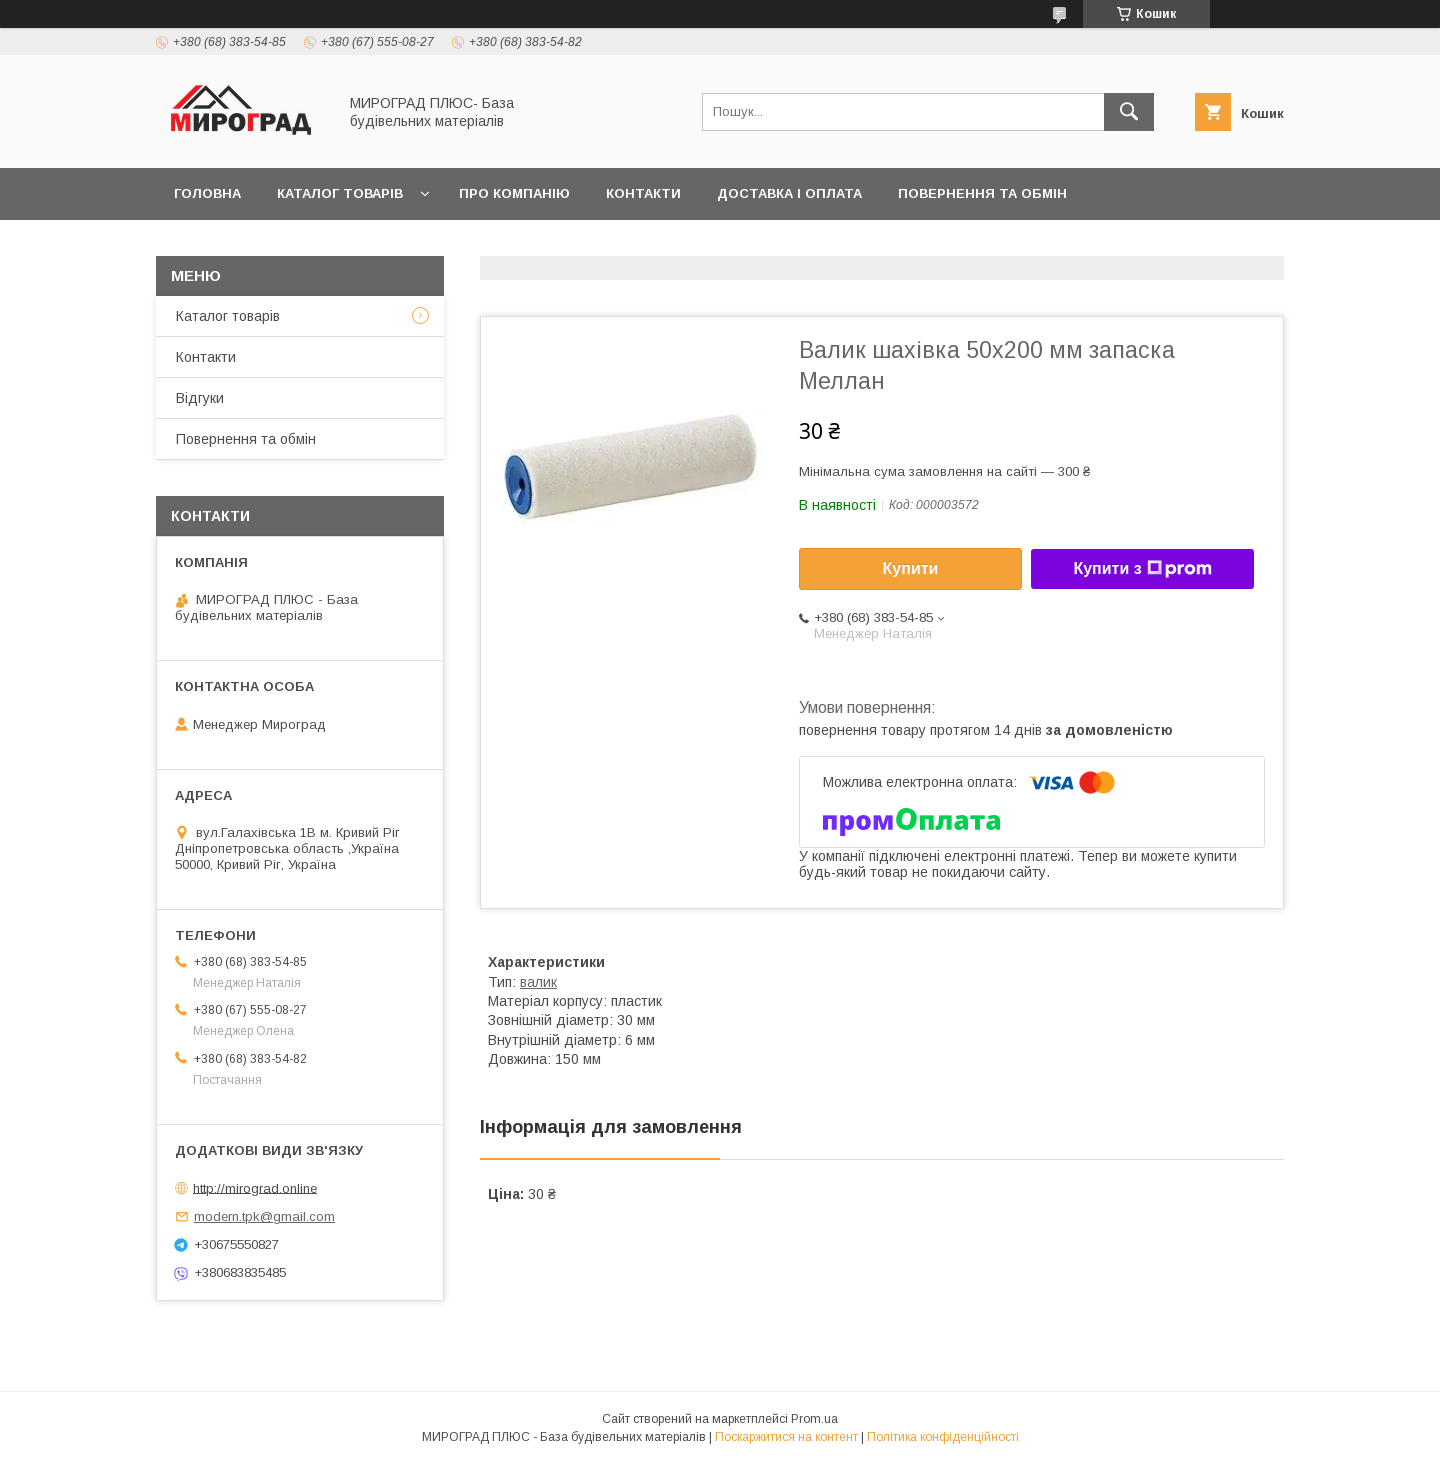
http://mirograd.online (255, 1187)
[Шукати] (1129, 112)
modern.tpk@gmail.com (264, 1216)
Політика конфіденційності (943, 1437)
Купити (911, 568)
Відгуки (200, 398)
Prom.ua (814, 1419)
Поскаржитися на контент (786, 1437)
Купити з (1142, 569)
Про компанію (514, 193)
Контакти (643, 193)
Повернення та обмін (982, 193)
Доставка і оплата (789, 193)
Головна (207, 193)
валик (538, 982)
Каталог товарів (340, 193)
